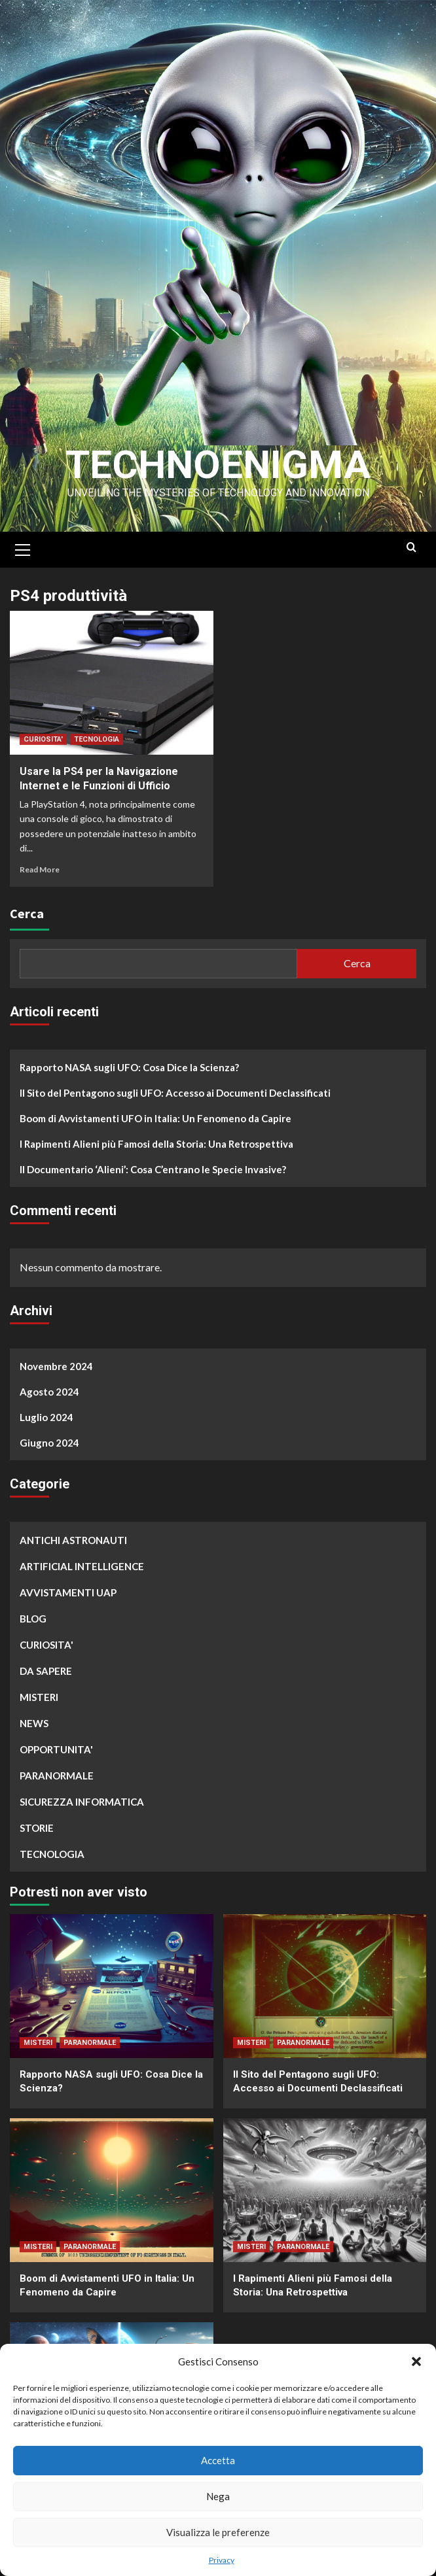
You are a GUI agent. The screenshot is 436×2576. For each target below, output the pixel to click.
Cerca (27, 913)
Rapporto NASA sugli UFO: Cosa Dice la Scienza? (129, 1067)
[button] (416, 2361)
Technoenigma (218, 464)
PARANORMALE (57, 1775)
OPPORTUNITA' (56, 1749)
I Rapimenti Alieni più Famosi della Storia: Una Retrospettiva (156, 1144)
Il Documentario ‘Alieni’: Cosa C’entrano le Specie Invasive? (153, 1169)
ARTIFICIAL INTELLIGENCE (82, 1566)
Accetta (218, 2460)
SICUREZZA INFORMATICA (82, 1802)
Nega (218, 2496)
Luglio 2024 (46, 1417)
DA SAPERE (46, 1671)
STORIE (37, 1828)
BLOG (33, 1618)
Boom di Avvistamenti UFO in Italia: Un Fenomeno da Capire (155, 1118)
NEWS (34, 1723)
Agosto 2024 (49, 1392)
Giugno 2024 (49, 1443)
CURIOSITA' (43, 739)
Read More (40, 869)
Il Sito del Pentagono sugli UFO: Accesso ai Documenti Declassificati (175, 1093)
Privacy (221, 2560)
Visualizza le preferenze (218, 2532)
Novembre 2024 (56, 1366)
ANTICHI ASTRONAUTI (73, 1540)
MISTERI (39, 1697)
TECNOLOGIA (96, 739)
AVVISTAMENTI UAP (68, 1592)
